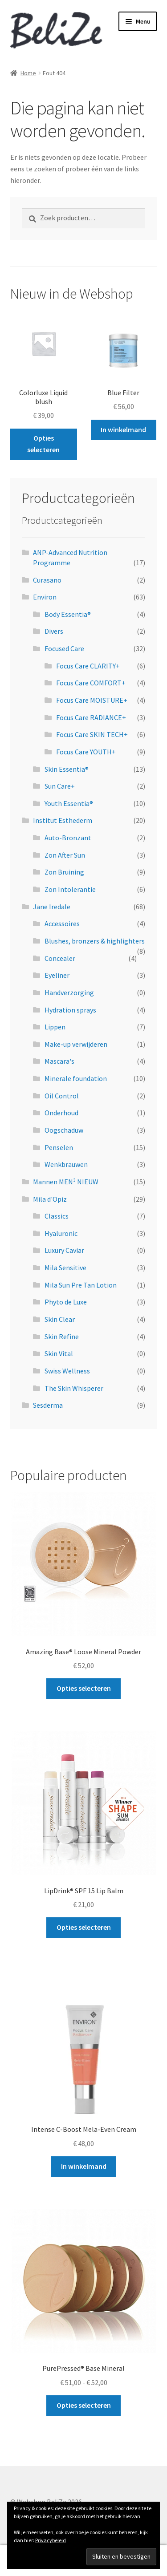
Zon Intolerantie (70, 889)
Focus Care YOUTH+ (86, 751)
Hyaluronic (61, 1233)
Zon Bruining (64, 871)
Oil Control (62, 1095)
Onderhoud (61, 1112)
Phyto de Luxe (66, 1301)
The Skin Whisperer (74, 1388)
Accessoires (62, 923)
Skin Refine (62, 1336)
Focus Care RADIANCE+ (91, 717)
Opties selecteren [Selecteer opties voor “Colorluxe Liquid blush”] (43, 443)
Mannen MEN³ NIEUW (65, 1181)
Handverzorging (69, 992)
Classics (57, 1215)
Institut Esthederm (62, 820)
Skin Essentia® (67, 769)
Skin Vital (59, 1353)
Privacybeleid (50, 2540)
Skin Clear (60, 1319)
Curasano (47, 579)
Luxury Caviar (64, 1250)
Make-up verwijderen (76, 1044)
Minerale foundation (76, 1078)
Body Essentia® (68, 614)
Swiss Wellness (67, 1370)
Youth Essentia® (69, 803)
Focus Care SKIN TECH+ (92, 734)
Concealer (60, 958)
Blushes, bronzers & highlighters (95, 940)
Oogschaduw (64, 1130)
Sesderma (48, 1405)
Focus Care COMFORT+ (91, 682)
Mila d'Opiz (50, 1199)
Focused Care (64, 648)
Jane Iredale (51, 906)
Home (28, 73)
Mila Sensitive (65, 1267)
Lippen (55, 1026)
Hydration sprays (70, 1009)
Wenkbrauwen (66, 1164)
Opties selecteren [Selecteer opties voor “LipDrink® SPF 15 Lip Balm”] (84, 1927)
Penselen (59, 1147)
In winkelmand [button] (123, 429)
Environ (45, 596)
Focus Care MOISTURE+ (91, 700)
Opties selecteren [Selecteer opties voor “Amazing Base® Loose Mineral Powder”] (84, 1688)
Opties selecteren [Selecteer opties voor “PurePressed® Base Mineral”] (84, 2405)
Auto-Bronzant (68, 837)
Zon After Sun (65, 855)
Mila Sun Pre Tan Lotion (81, 1284)
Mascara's (59, 1061)
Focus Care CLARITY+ (88, 665)
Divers (54, 631)
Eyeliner (57, 975)
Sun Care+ (60, 786)
